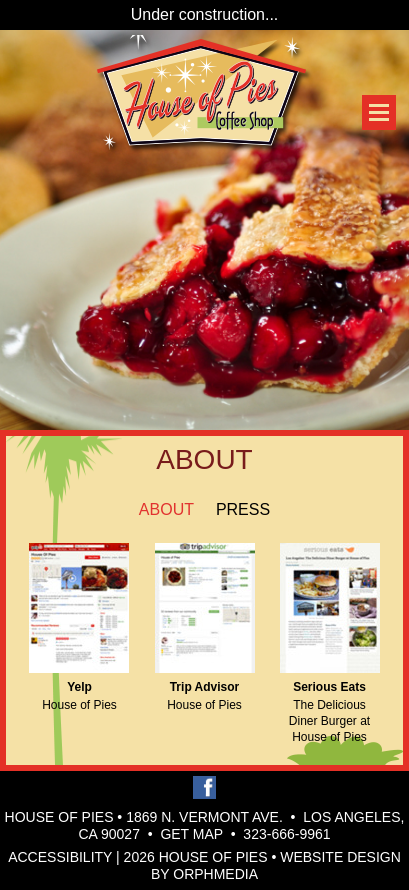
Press (243, 509)
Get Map (191, 834)
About (166, 509)
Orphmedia (215, 874)
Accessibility (60, 857)
